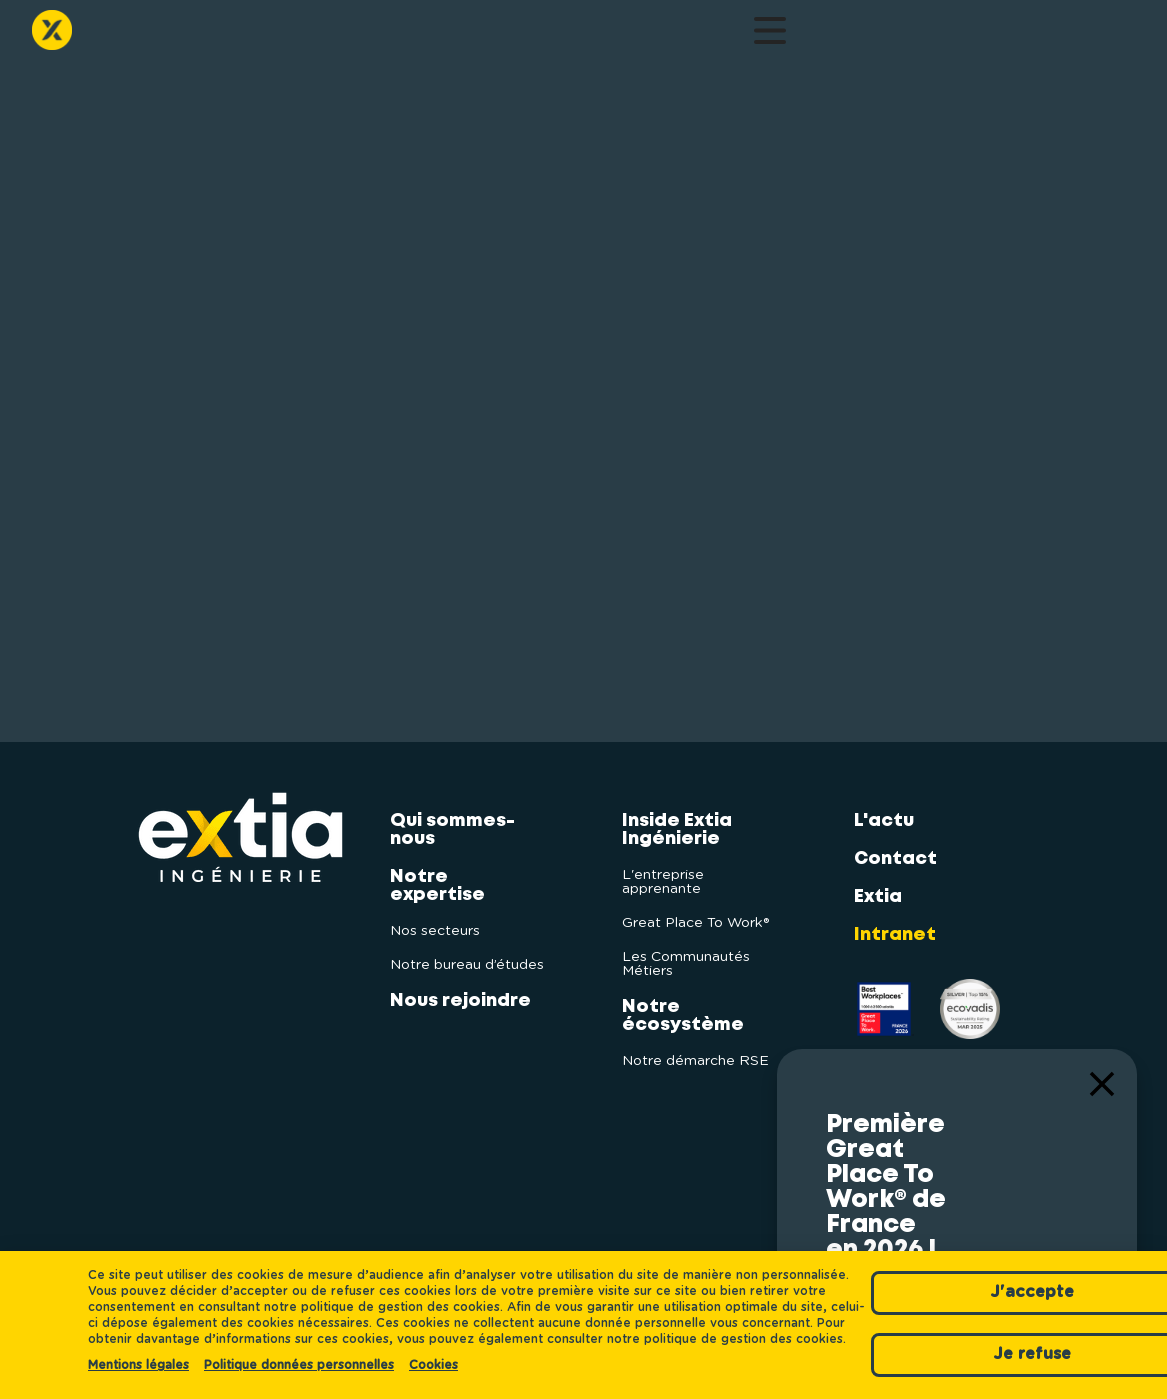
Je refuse (945, 1340)
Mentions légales (138, 1365)
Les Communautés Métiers (686, 952)
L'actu (716, 35)
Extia (878, 885)
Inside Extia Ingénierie (477, 35)
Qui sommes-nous (156, 35)
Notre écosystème (615, 35)
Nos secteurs (435, 919)
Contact (790, 35)
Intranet (895, 923)
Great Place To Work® (695, 911)
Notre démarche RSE (695, 1049)
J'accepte (945, 1276)
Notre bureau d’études (467, 953)
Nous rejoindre (368, 35)
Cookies (433, 1365)
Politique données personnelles (299, 1365)
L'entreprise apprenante (663, 870)
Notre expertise (259, 35)
